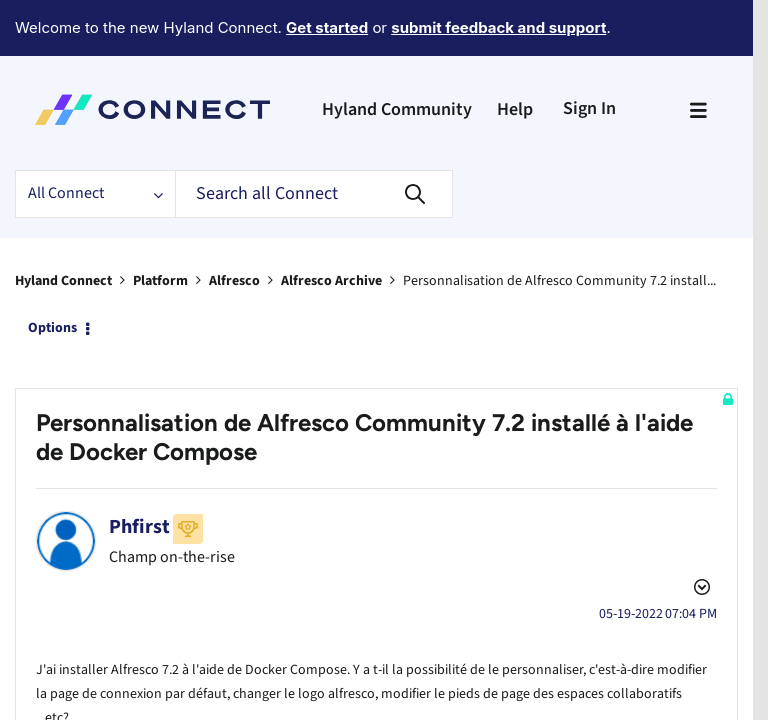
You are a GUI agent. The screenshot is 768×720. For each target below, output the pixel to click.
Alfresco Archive (331, 226)
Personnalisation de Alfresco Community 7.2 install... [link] (559, 226)
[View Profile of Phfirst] (139, 432)
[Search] (314, 139)
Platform (160, 226)
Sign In (589, 53)
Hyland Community (397, 54)
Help (515, 54)
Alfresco (234, 226)
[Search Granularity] (95, 139)
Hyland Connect (63, 226)
